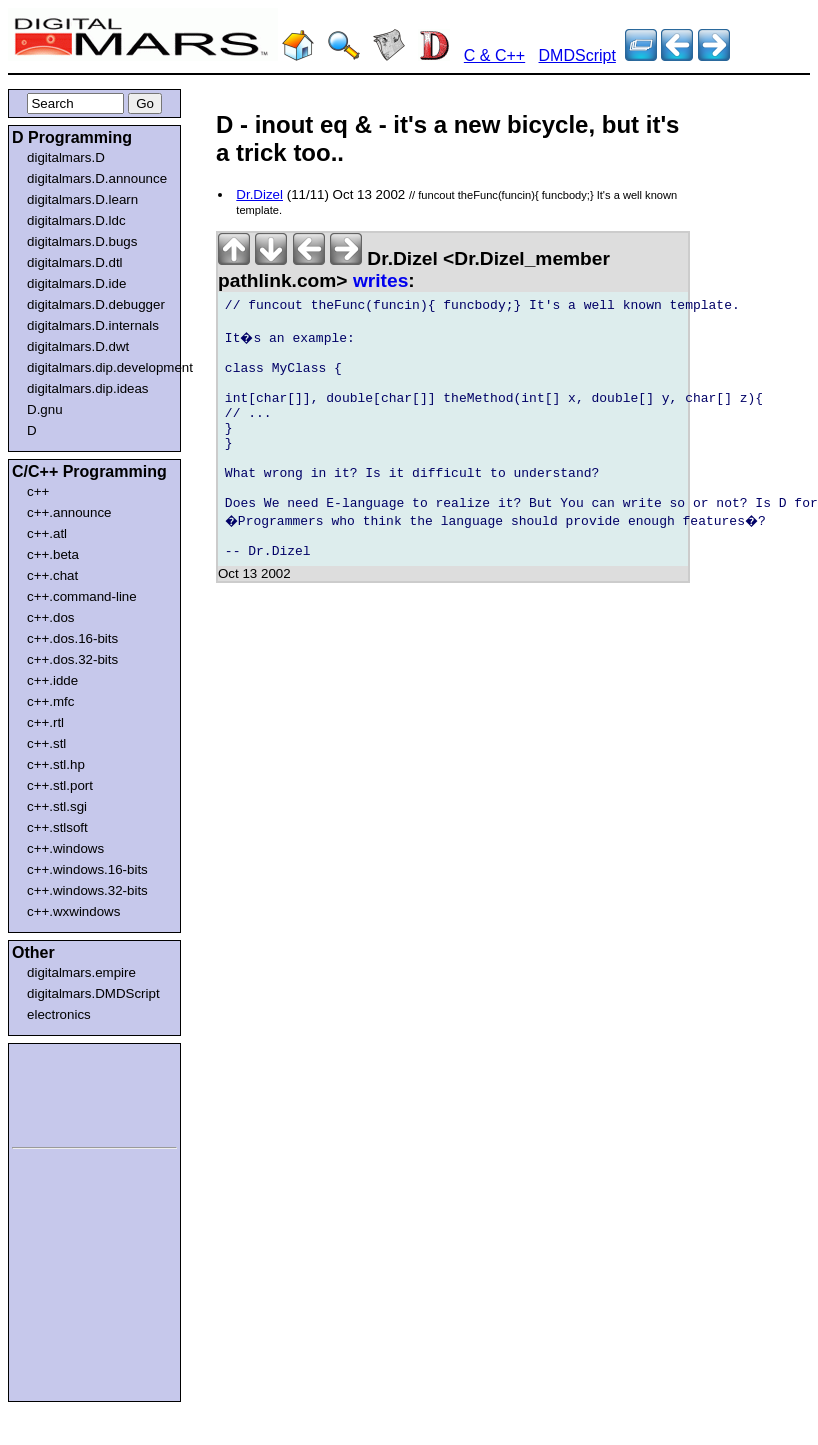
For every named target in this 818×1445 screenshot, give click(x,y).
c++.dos (50, 617)
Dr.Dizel (259, 194)
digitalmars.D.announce (97, 178)
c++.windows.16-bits (87, 869)
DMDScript (577, 55)
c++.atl (47, 533)
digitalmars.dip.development (98, 367)
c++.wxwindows (73, 911)
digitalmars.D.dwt (78, 346)
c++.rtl (45, 722)
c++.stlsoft (57, 827)
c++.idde (52, 680)
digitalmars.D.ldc (76, 220)
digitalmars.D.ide (76, 283)
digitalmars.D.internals (93, 325)
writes (380, 280)
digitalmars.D (66, 157)
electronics (59, 1014)
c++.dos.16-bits (72, 638)
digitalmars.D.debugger (96, 304)
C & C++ (494, 55)
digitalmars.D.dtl (75, 262)
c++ (38, 491)
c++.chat (52, 575)
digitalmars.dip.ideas (88, 388)
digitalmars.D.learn (82, 199)
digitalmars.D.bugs (82, 241)
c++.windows (65, 848)
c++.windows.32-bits (87, 890)
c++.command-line (82, 596)
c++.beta (53, 554)
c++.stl (46, 743)
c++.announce (69, 512)
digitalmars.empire (81, 972)
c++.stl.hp (56, 764)
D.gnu (45, 409)
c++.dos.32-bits (72, 659)
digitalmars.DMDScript (93, 993)
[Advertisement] (72, 1092)
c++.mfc (50, 701)
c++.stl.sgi (57, 806)
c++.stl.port (60, 785)
